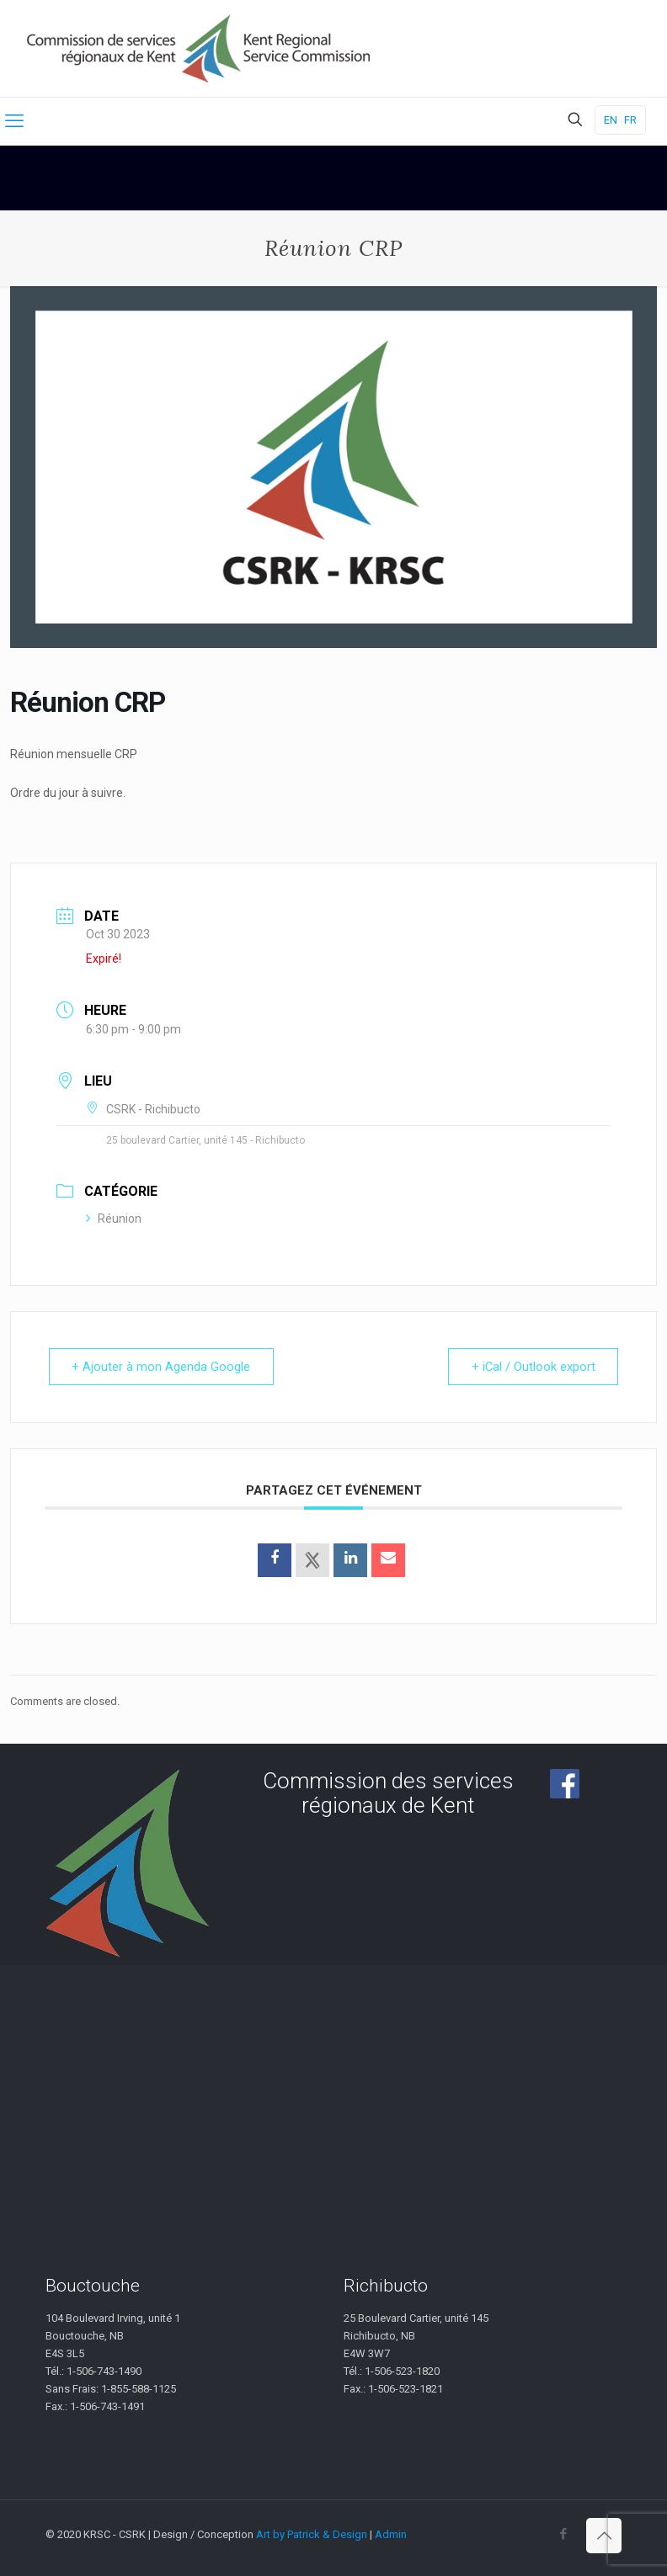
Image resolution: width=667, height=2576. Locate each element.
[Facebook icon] (563, 2533)
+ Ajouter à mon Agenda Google (162, 1366)
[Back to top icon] (604, 2535)
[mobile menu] (14, 121)
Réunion (113, 1218)
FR (630, 120)
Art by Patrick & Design (311, 2534)
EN (610, 120)
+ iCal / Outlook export (531, 1366)
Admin (391, 2534)
